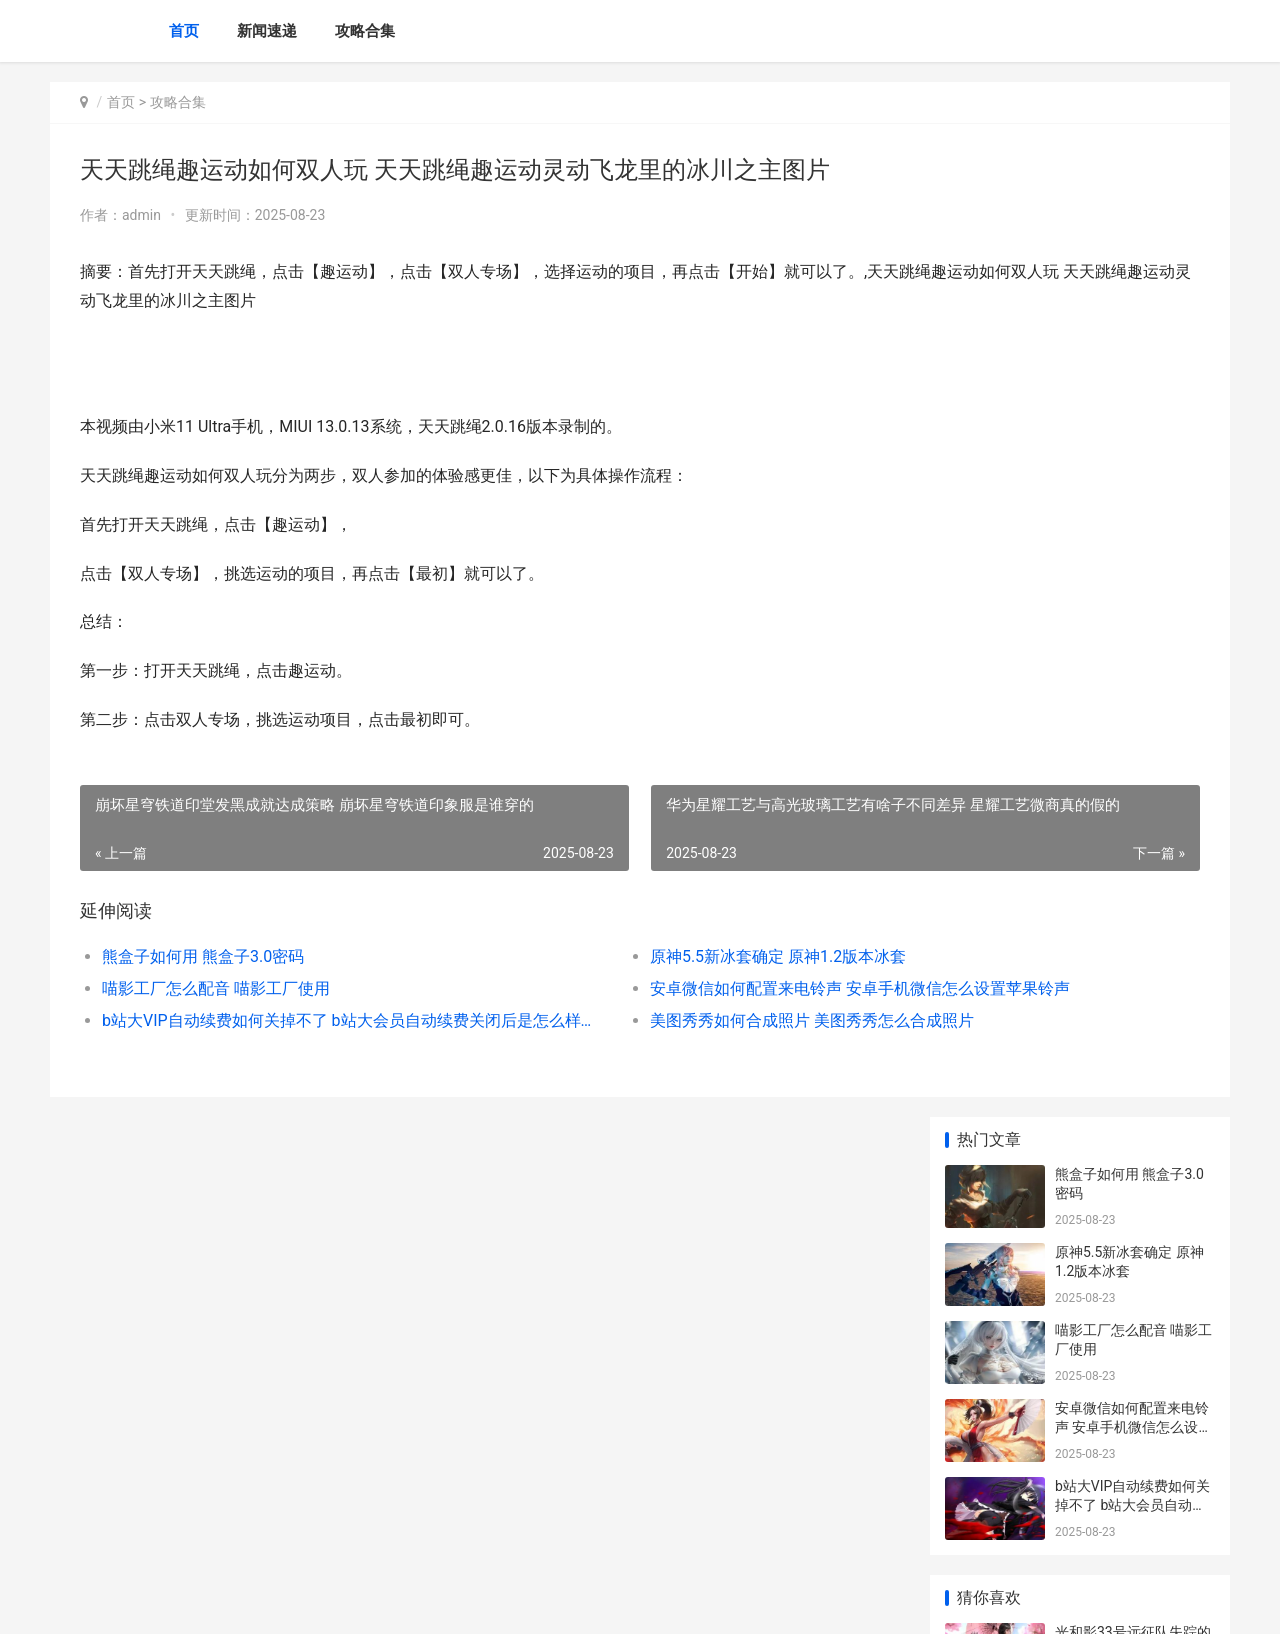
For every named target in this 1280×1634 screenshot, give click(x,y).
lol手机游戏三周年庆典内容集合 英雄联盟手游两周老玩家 (1133, 1006)
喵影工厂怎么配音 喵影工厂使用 (216, 988)
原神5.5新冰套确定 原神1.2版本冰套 (618, 956)
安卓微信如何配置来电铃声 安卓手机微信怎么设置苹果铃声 (664, 988)
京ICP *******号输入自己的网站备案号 (362, 1602)
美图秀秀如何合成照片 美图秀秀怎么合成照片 (652, 1020)
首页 (184, 31)
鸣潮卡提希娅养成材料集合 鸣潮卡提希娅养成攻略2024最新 (1133, 850)
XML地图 (490, 1602)
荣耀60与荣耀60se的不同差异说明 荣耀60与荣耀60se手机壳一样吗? (1134, 928)
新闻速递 (267, 31)
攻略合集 (365, 31)
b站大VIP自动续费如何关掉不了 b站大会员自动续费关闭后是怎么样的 (276, 1020)
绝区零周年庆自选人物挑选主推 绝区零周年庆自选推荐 (1133, 1308)
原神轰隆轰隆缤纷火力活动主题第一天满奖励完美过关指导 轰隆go (1132, 772)
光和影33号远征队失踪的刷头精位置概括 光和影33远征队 (1134, 616)
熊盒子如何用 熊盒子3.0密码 (203, 956)
